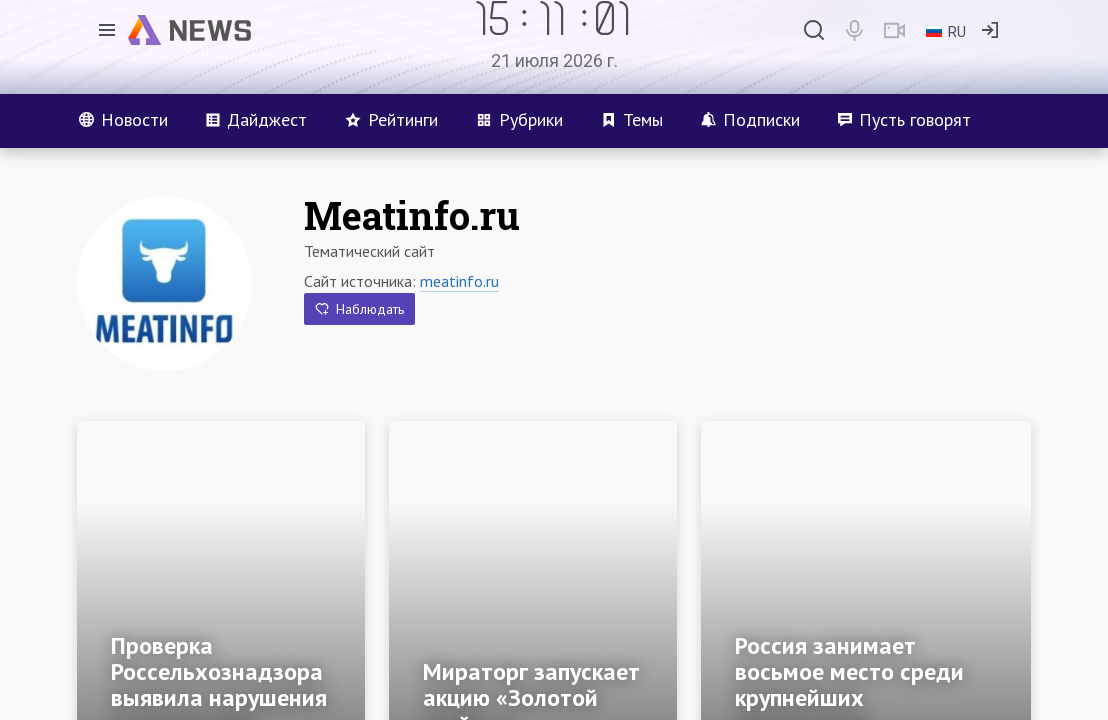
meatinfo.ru (459, 281)
